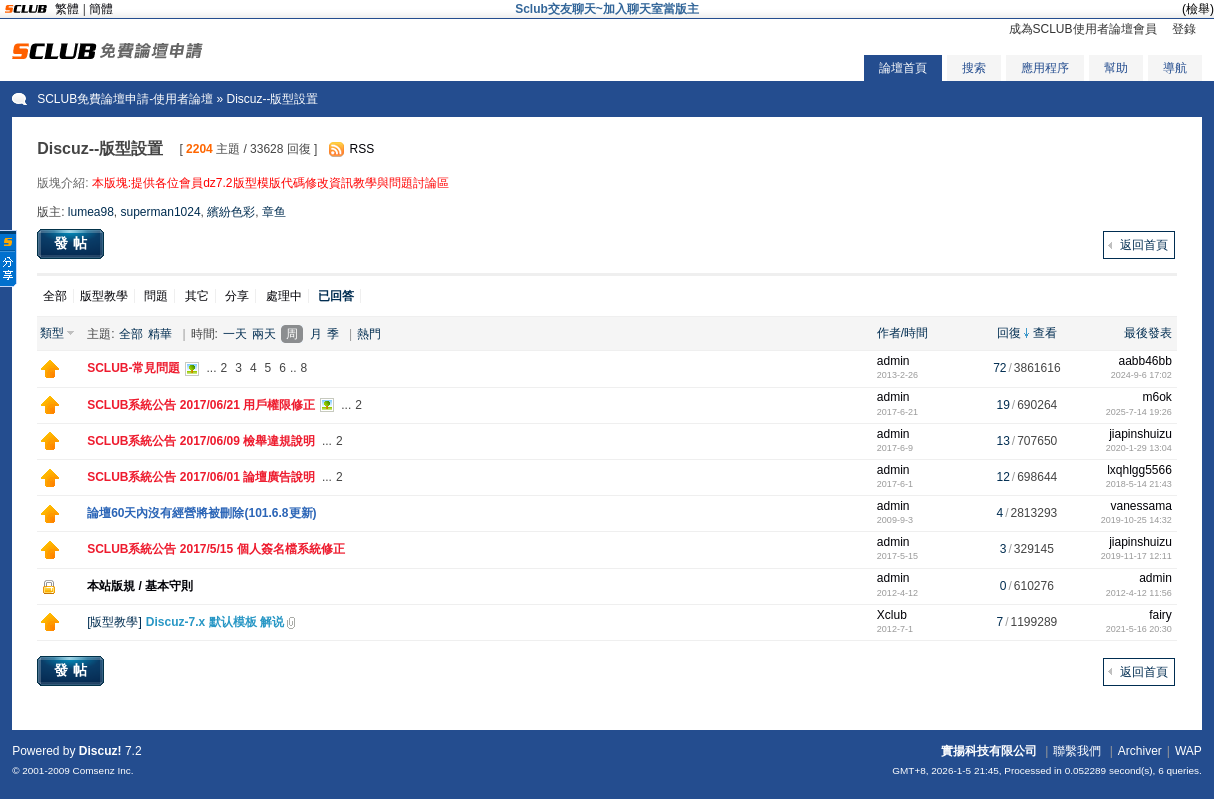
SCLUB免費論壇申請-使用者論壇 (125, 99)
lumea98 (91, 212)
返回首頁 (1144, 245)
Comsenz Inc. (103, 770)
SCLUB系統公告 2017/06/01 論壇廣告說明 (201, 477)
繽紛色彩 (231, 212)
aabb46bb (1144, 361)
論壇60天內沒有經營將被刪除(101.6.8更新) (201, 513)
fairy (1160, 615)
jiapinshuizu (1140, 434)
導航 (1175, 68)
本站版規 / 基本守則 (140, 586)
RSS (361, 149)
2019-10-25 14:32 (1136, 520)
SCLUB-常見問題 (133, 368)
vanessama (1140, 506)
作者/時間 (902, 333)
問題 (156, 296)
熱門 (369, 334)
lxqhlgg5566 (1139, 470)
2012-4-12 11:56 (1139, 593)
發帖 (73, 243)
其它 (197, 296)
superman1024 (161, 212)
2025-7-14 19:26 (1139, 412)
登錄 (1184, 29)
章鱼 (274, 212)
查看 (1045, 333)
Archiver (1140, 751)
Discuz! (100, 751)
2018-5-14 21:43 (1139, 484)
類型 (52, 333)
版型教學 (104, 296)
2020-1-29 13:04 (1139, 448)
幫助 (1116, 68)
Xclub (892, 615)
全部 (55, 296)
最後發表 (1148, 333)
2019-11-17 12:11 (1136, 556)
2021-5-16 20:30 (1139, 629)
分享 (237, 296)
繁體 (67, 9)
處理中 (284, 296)
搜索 (974, 68)
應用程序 (1045, 68)
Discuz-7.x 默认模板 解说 (215, 622)
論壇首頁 (903, 68)
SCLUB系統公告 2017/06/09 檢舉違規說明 (201, 441)
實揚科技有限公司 (989, 751)
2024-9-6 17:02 (1141, 375)
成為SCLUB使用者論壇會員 (1083, 29)
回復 (1009, 333)
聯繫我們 (1077, 751)
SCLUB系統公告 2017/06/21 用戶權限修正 (201, 405)
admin (893, 361)
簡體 (101, 9)
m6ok (1157, 397)
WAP (1188, 751)
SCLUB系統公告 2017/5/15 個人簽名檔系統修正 (215, 549)
